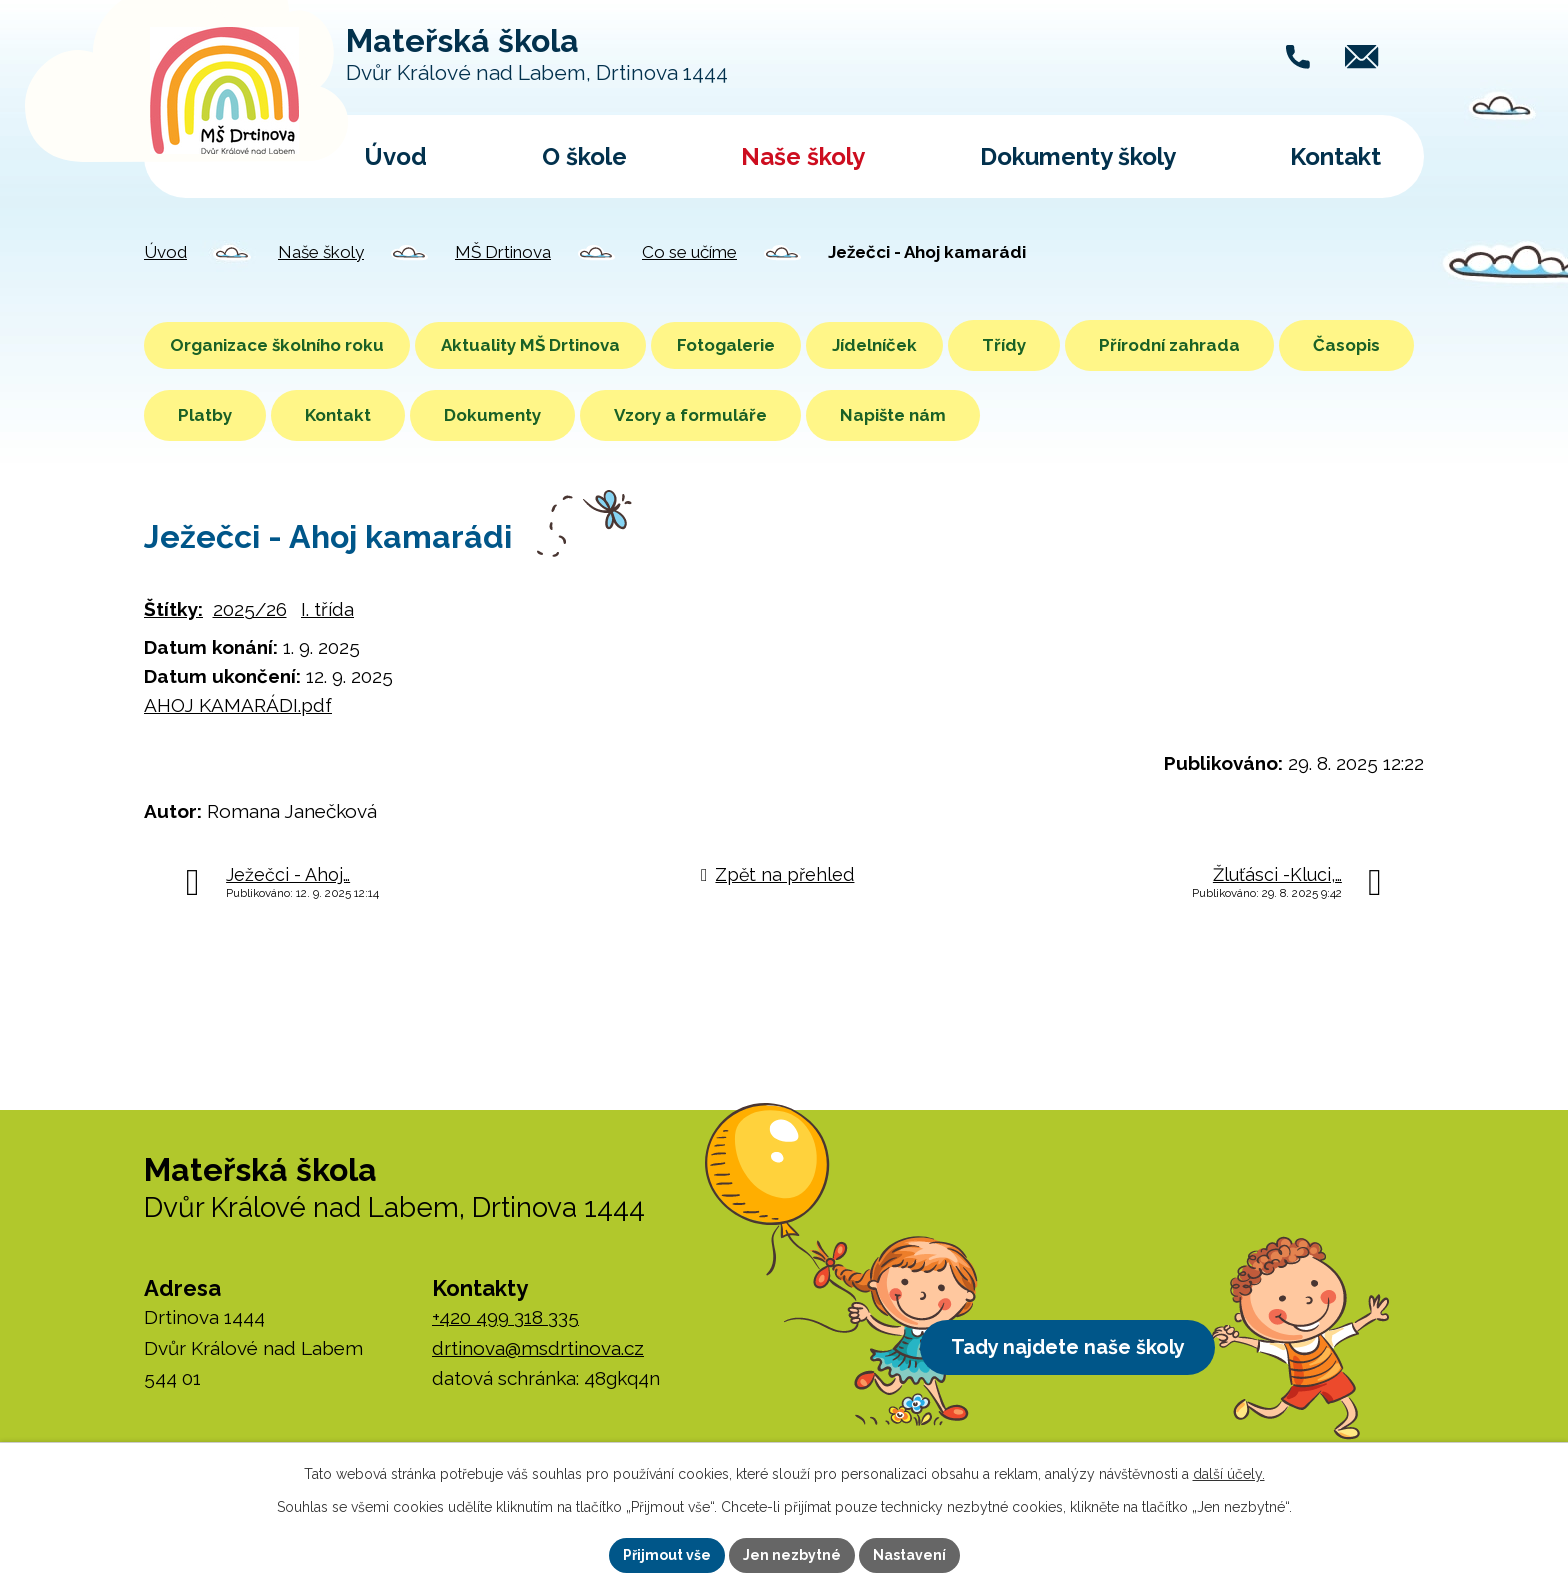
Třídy (1068, 345)
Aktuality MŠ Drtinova (554, 345)
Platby (345, 415)
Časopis (211, 415)
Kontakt (1335, 156)
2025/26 (250, 609)
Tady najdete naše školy (1077, 1350)
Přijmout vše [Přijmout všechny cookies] (667, 1555)
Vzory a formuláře (830, 415)
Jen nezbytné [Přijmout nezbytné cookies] (792, 1555)
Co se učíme (689, 252)
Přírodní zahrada (1233, 345)
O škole (584, 156)
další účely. (1229, 1474)
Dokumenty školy (1078, 156)
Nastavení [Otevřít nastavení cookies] (909, 1555)
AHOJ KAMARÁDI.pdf (238, 705)
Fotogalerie (766, 345)
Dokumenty (632, 415)
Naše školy (803, 156)
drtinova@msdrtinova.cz (538, 1348)
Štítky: (173, 609)
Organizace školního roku (285, 345)
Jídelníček (930, 345)
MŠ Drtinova (503, 252)
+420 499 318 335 (505, 1317)
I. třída (327, 609)
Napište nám (1033, 415)
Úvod (395, 156)
